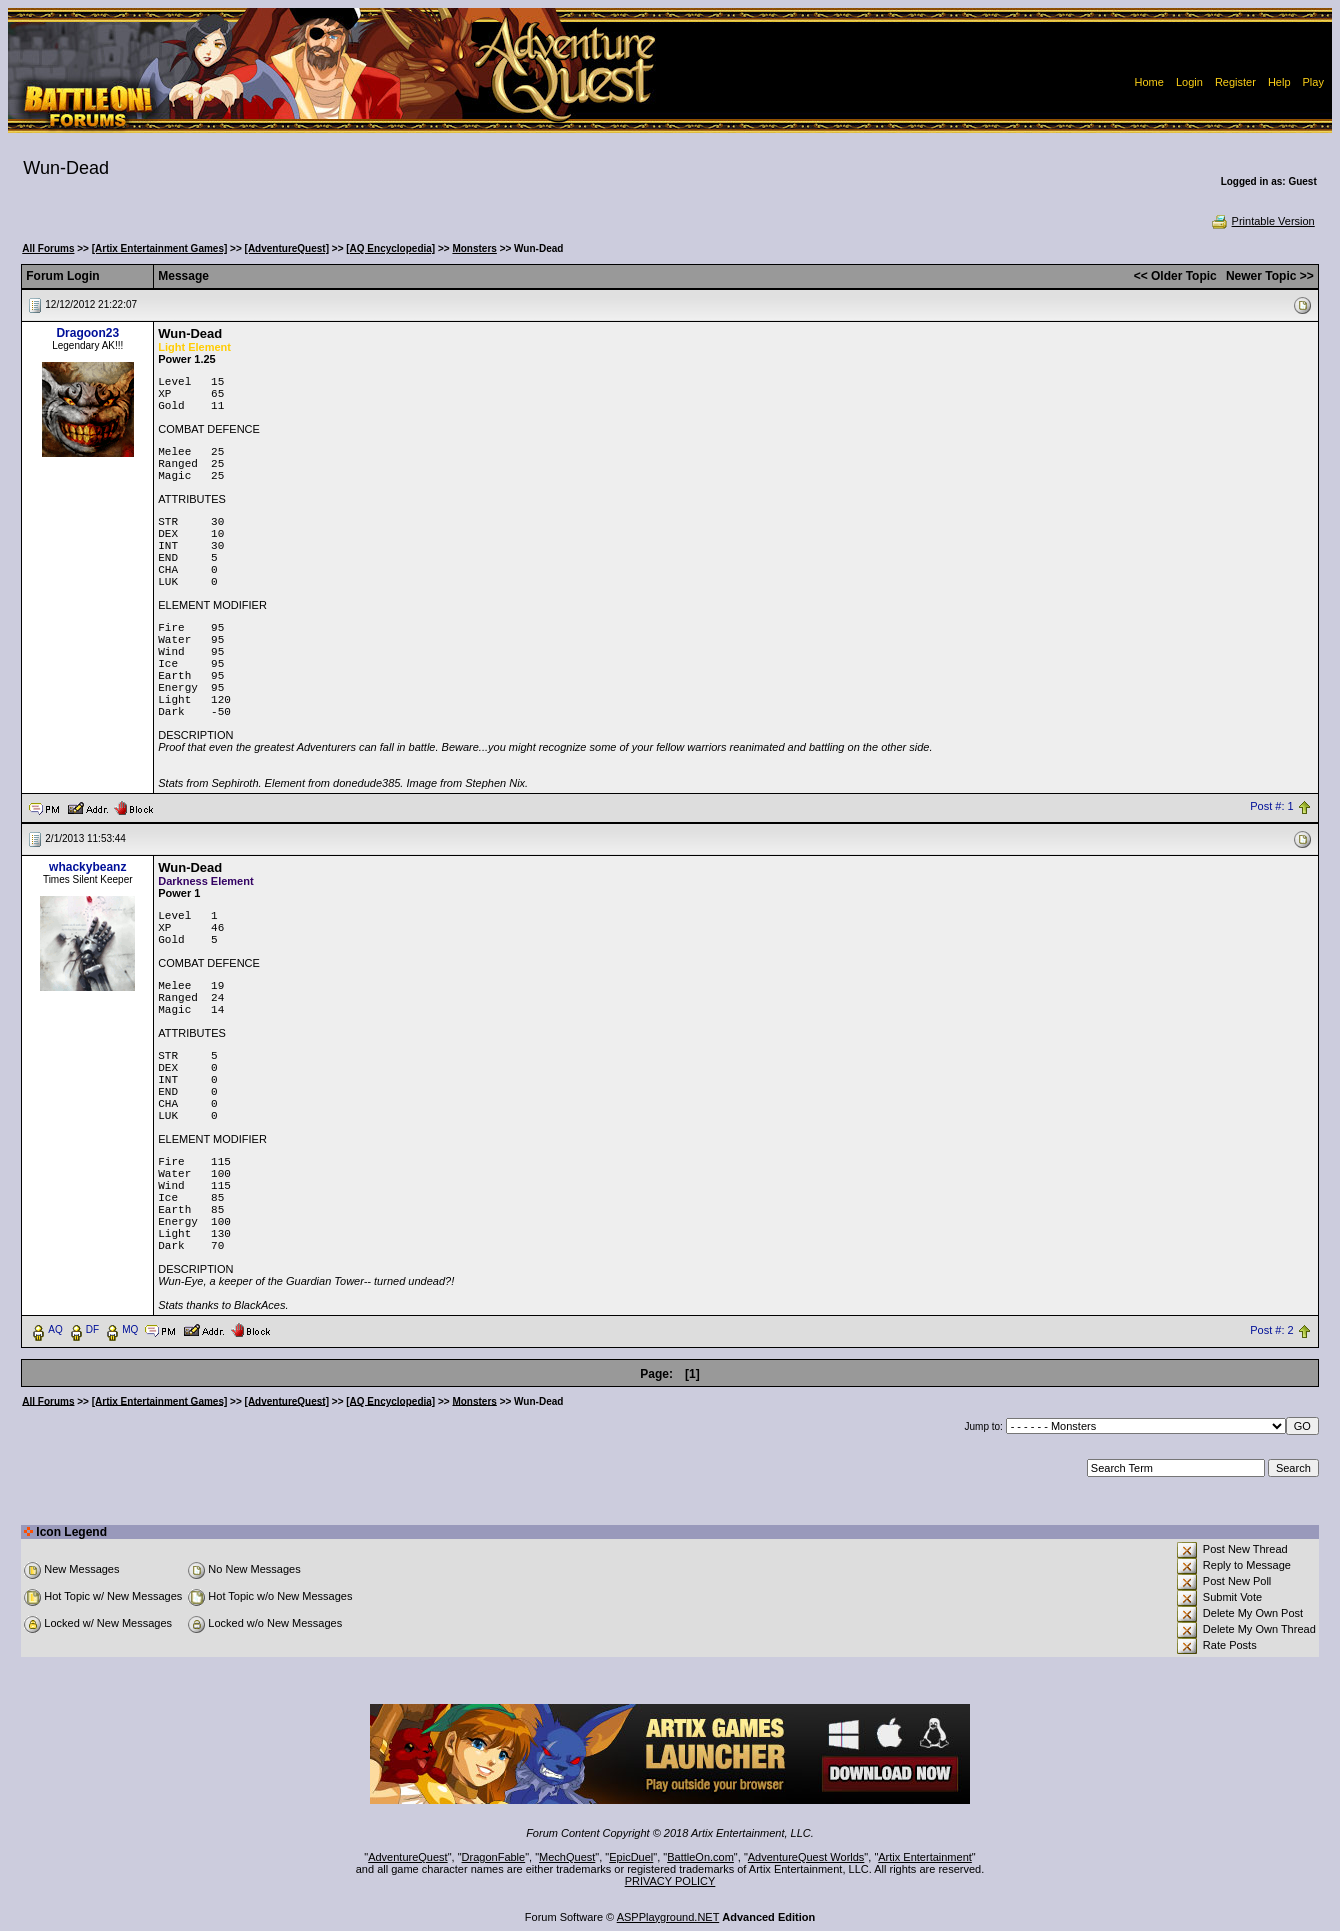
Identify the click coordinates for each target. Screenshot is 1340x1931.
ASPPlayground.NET (668, 1917)
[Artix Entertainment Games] (160, 248)
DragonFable (494, 1857)
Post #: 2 (1271, 1330)
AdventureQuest (408, 1857)
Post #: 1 (1271, 807)
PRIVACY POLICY (670, 1881)
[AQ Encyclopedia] (390, 248)
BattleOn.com (700, 1857)
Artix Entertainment (925, 1857)
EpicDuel (631, 1857)
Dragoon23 (87, 333)
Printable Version (1262, 221)
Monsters (474, 248)
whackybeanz (87, 867)
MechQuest (567, 1857)
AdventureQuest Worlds (806, 1857)
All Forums (48, 248)
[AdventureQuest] (287, 248)
